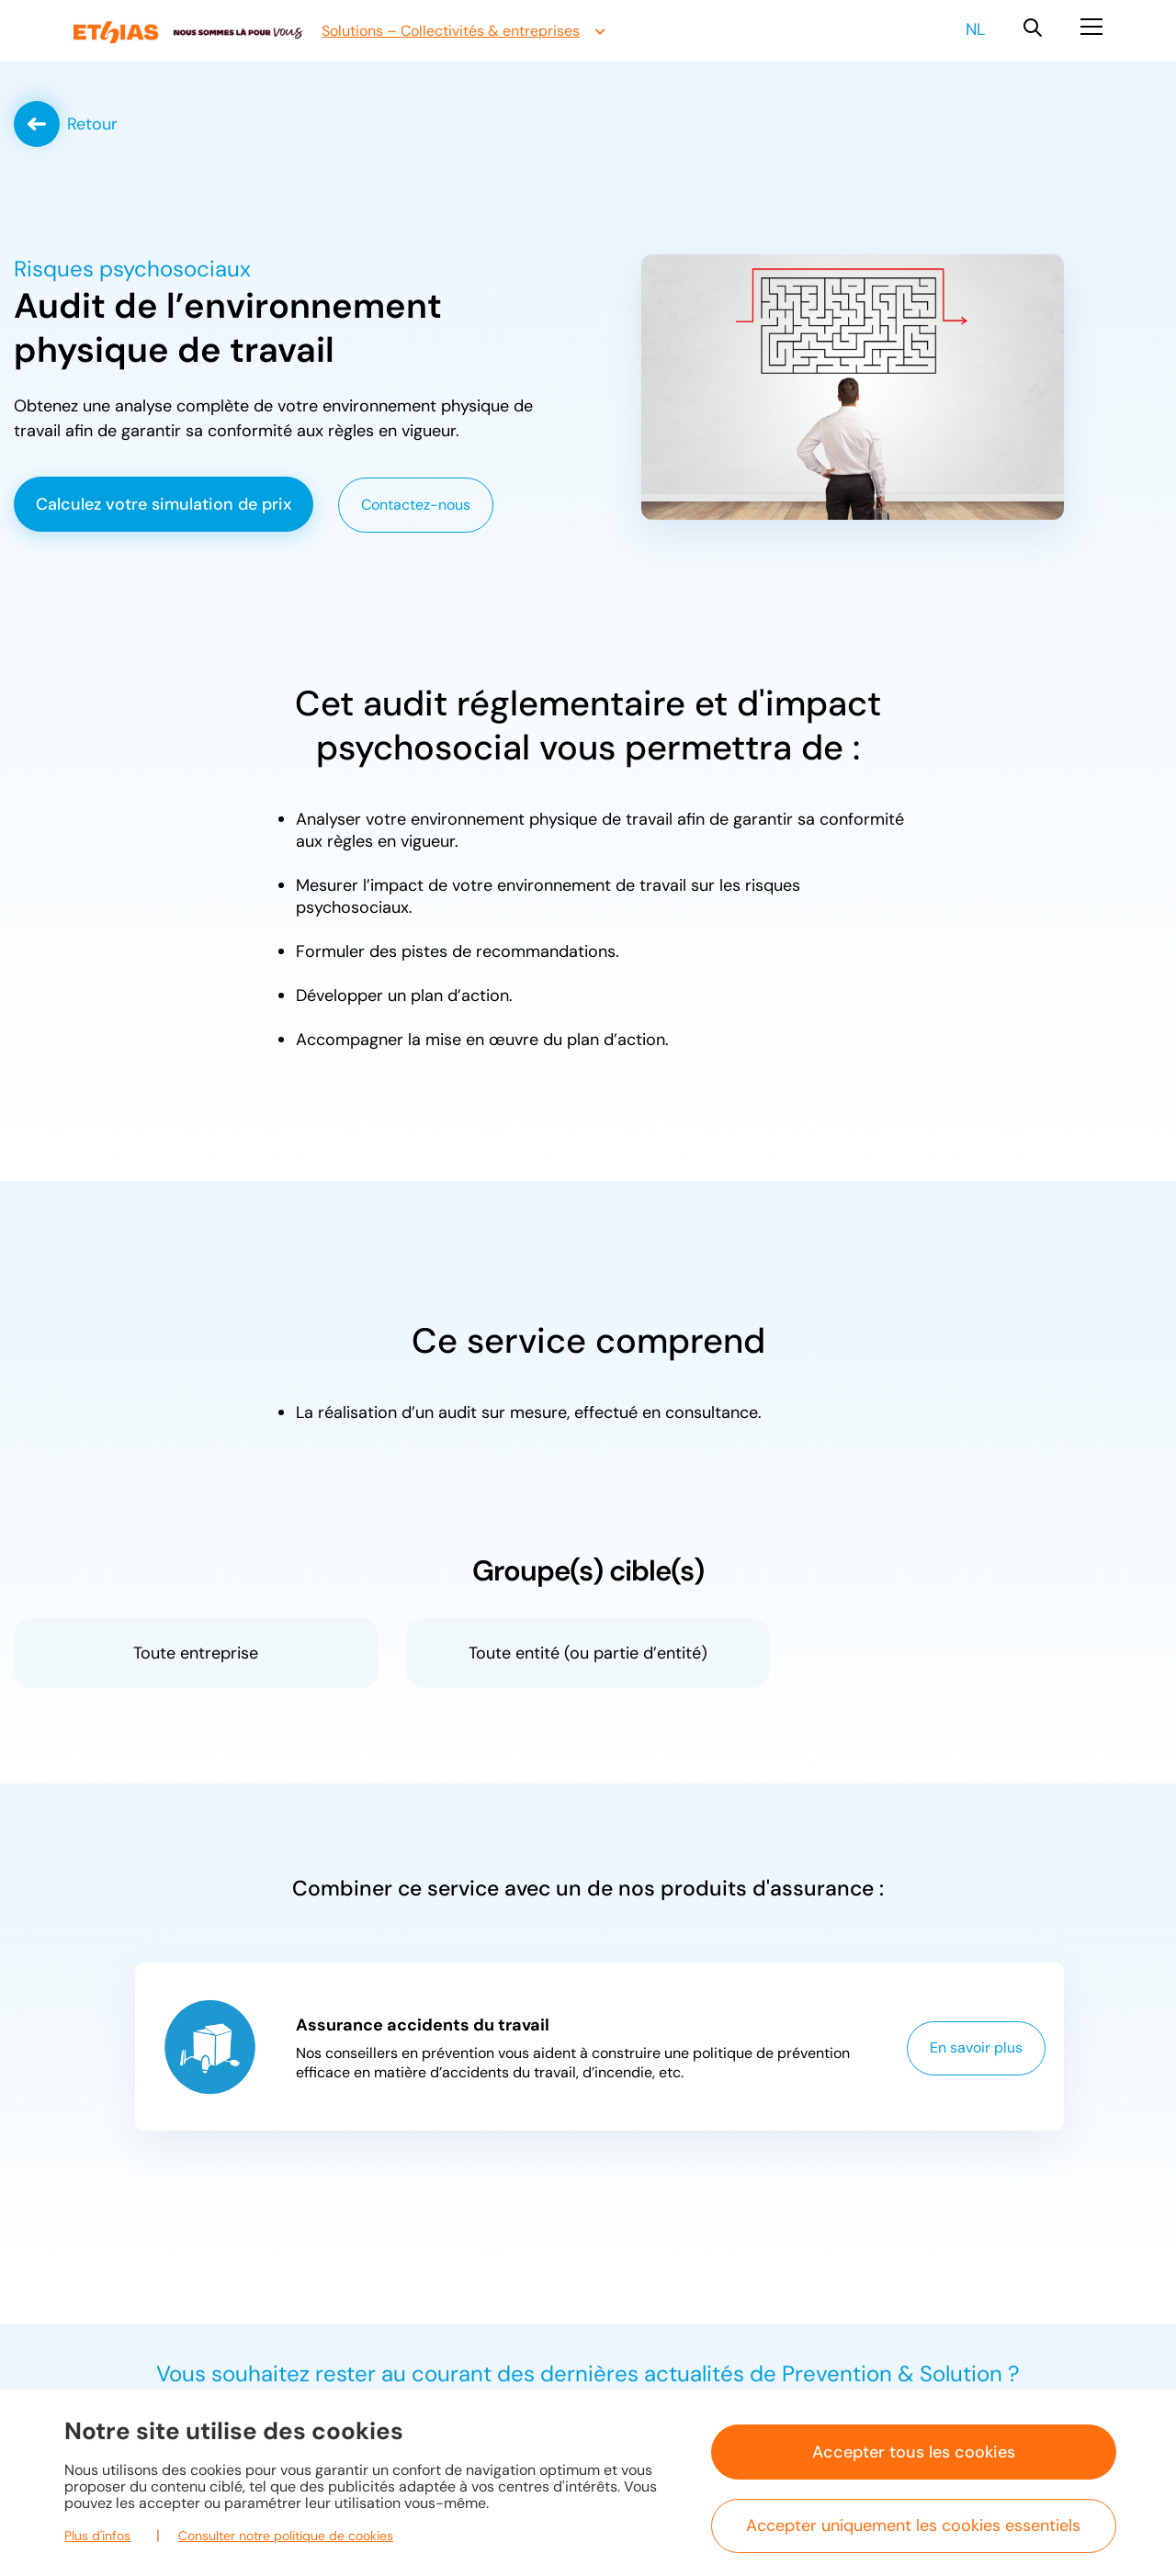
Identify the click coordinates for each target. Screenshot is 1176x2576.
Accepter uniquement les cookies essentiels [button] (913, 2525)
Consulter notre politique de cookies (285, 2535)
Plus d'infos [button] (97, 2535)
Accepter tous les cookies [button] (913, 2452)
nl (975, 29)
